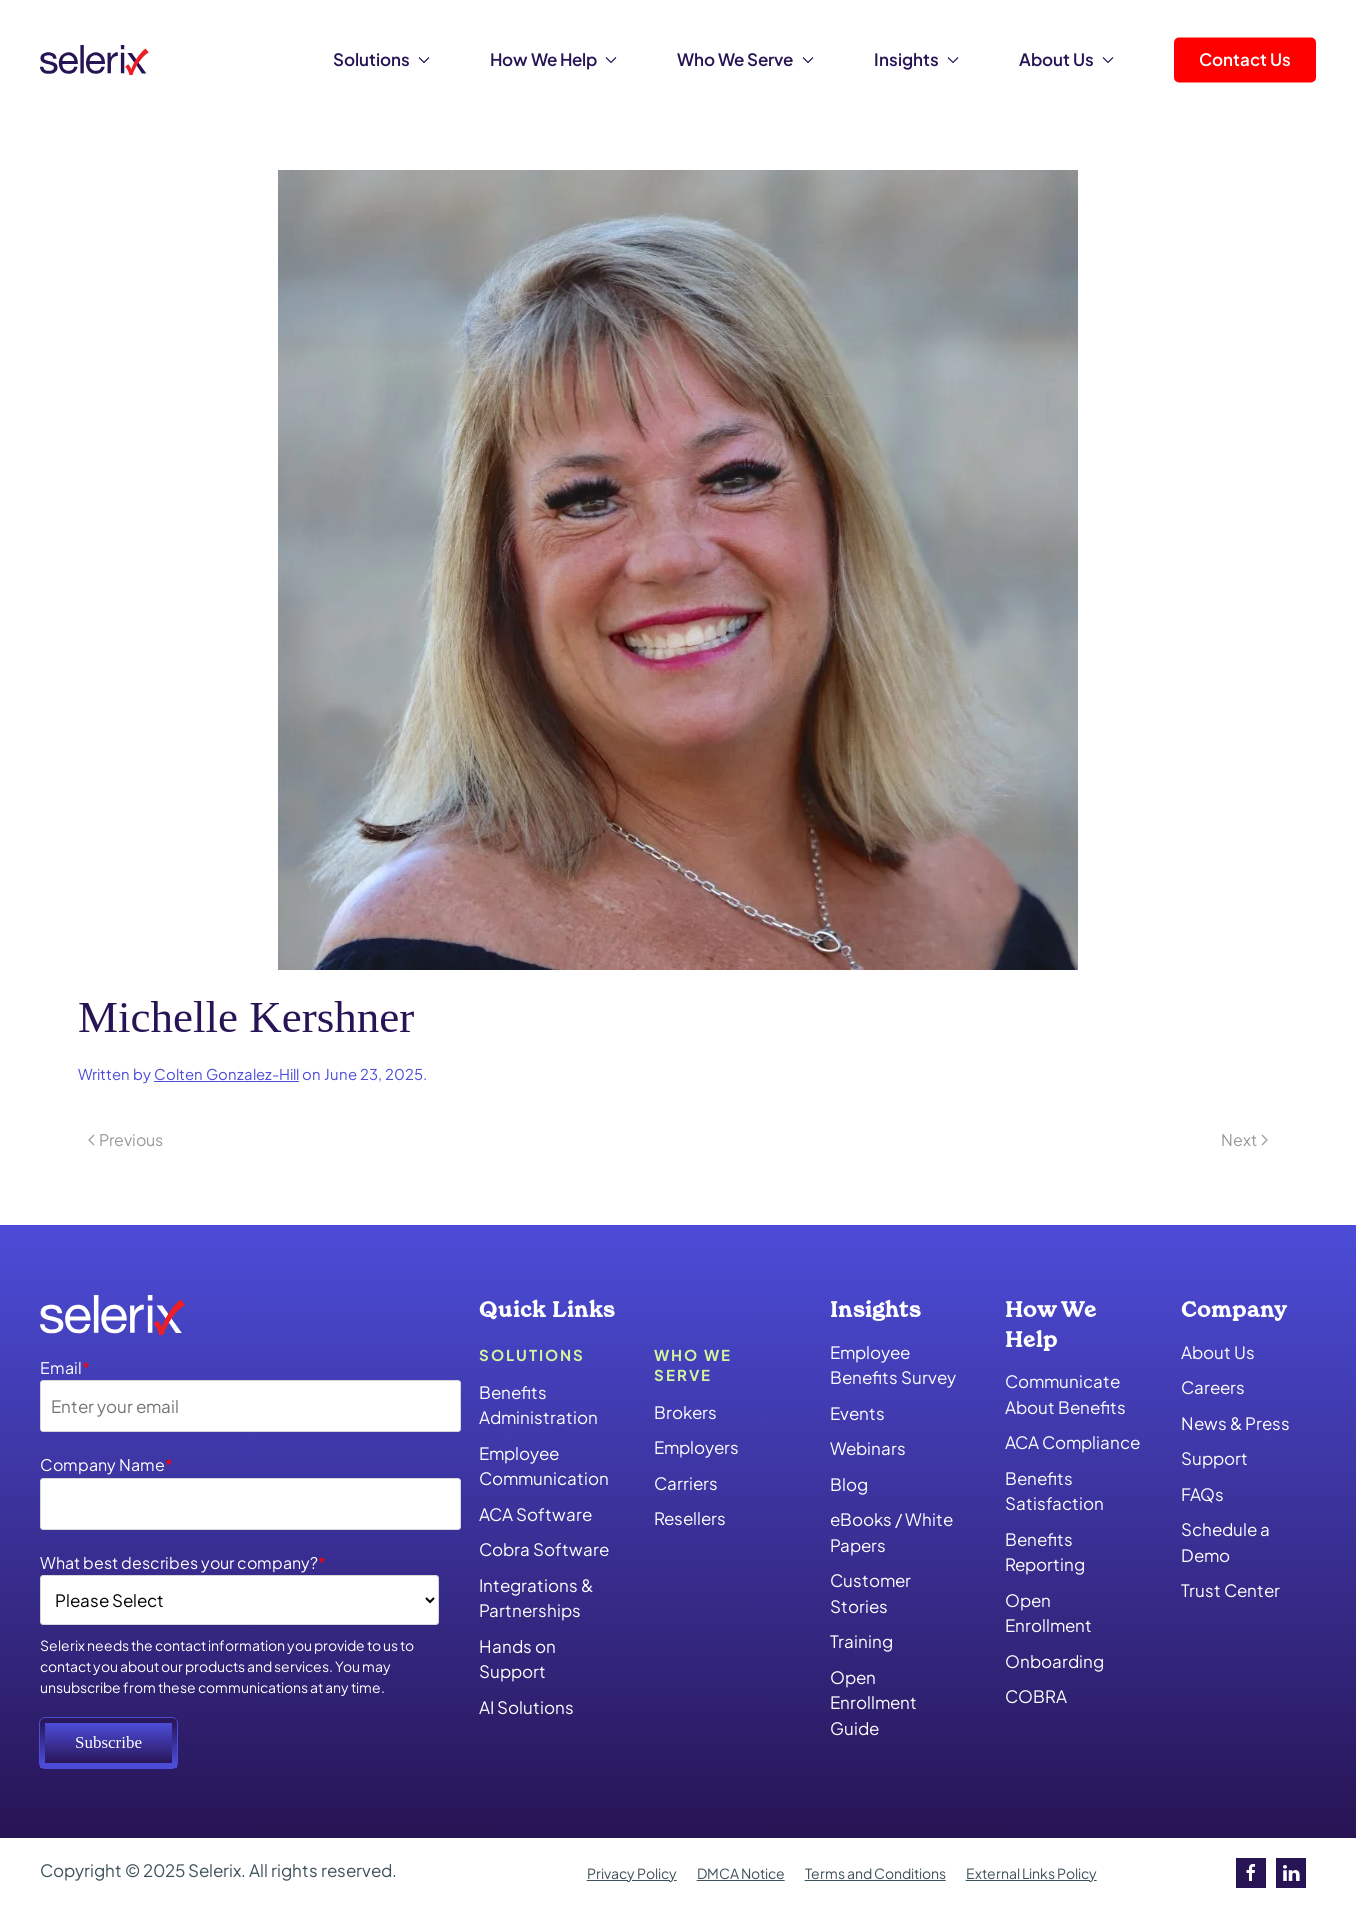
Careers (1213, 1387)
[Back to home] (94, 60)
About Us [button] (1066, 59)
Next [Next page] (1244, 1139)
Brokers (685, 1412)
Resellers (690, 1518)
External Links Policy (1031, 1873)
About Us (1218, 1352)
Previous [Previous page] (125, 1139)
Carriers (686, 1483)
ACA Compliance (1072, 1442)
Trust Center (1230, 1590)
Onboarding (1054, 1661)
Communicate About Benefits (1065, 1394)
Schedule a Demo (1225, 1542)
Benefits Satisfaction (1054, 1491)
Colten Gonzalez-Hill (226, 1074)
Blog (849, 1484)
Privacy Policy (632, 1873)
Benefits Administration (538, 1405)
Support (1214, 1458)
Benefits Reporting (1045, 1552)
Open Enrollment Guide (873, 1702)
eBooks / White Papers (891, 1532)
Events (857, 1413)
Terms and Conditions (875, 1873)
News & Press (1235, 1423)
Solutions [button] (381, 59)
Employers (696, 1447)
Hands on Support (517, 1659)
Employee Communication (544, 1466)
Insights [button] (916, 59)
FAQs (1202, 1494)
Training (861, 1641)
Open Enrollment (1048, 1613)
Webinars (868, 1448)
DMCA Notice (741, 1873)
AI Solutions (526, 1707)
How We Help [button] (553, 59)
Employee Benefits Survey (893, 1365)
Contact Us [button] (1245, 59)
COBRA (1036, 1696)
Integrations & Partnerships (536, 1598)
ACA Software (535, 1514)
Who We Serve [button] (745, 59)
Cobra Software (544, 1549)
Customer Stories (870, 1593)
